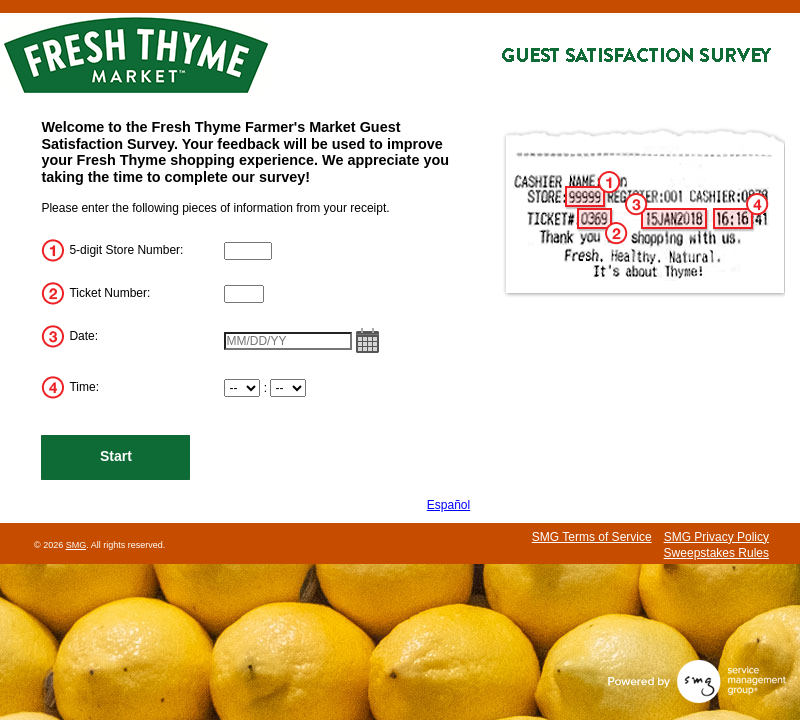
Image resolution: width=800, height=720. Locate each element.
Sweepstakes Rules (716, 553)
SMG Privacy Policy (716, 537)
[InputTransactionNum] (244, 294)
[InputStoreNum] (248, 251)
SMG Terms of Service (592, 537)
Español (448, 505)
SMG (76, 545)
